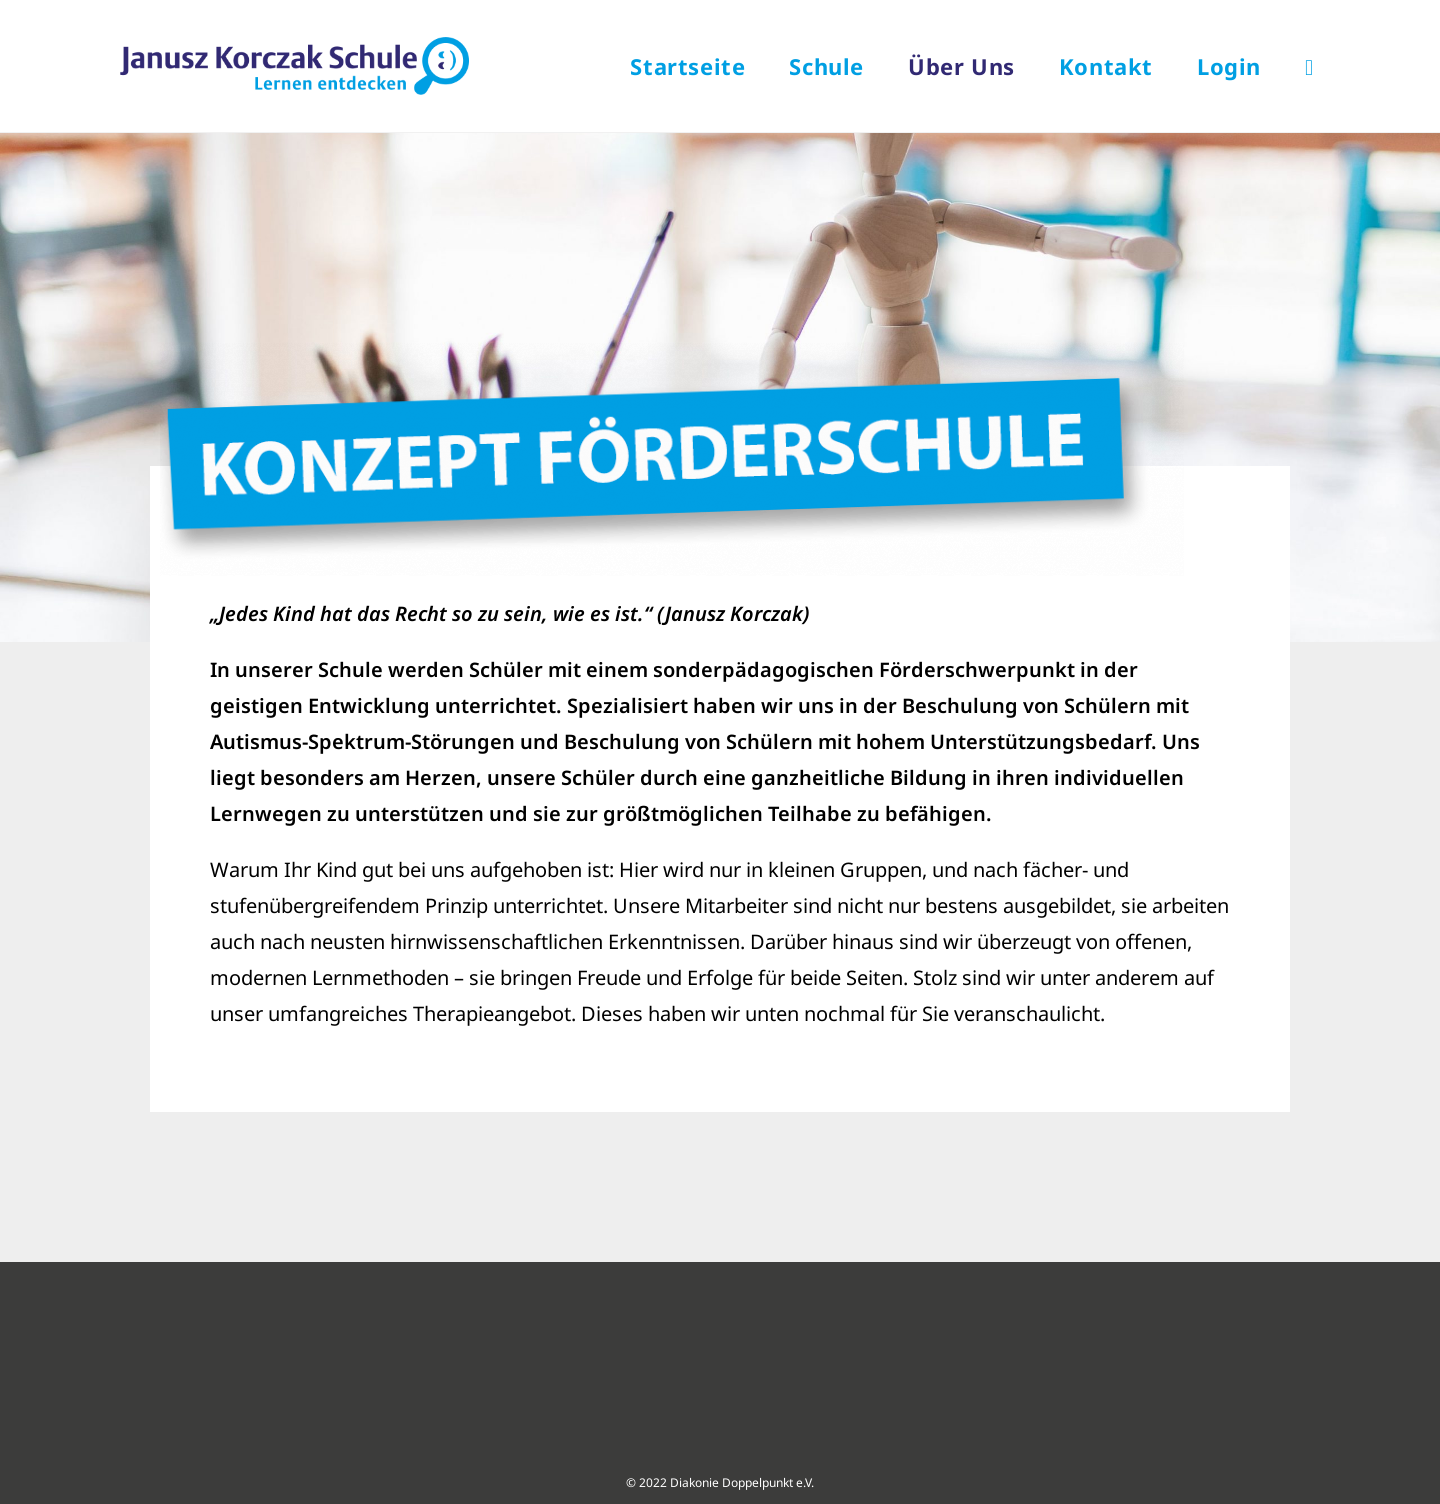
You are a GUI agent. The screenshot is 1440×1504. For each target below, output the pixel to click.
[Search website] (1309, 66)
